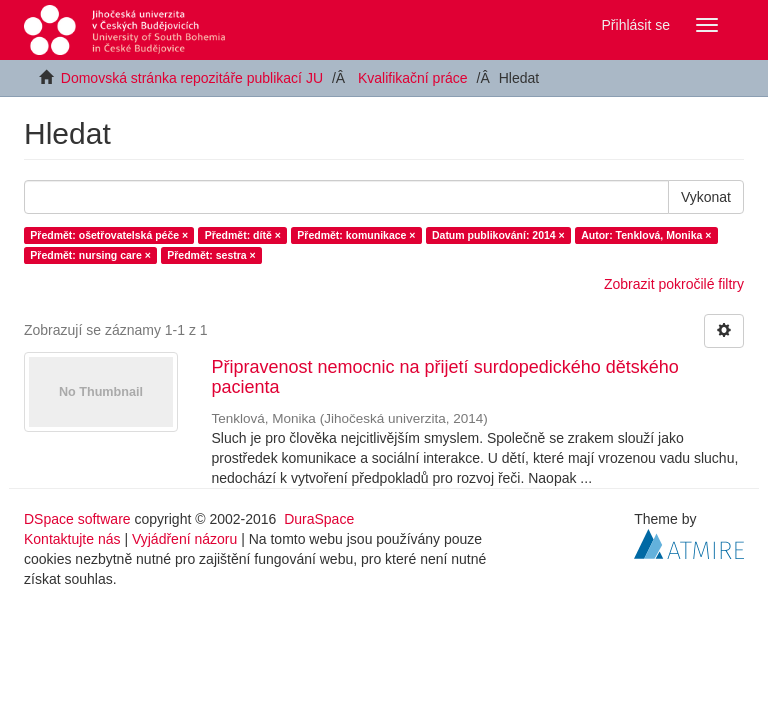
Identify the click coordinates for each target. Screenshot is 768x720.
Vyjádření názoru (184, 539)
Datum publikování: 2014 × (498, 235)
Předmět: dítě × (243, 235)
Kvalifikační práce (413, 78)
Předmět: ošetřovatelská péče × (109, 235)
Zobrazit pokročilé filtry (674, 284)
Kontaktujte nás (72, 539)
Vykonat (706, 197)
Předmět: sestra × (211, 255)
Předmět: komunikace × (356, 235)
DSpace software (77, 519)
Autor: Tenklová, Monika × (646, 235)
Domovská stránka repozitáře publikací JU (192, 78)
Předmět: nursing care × (90, 255)
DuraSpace (319, 519)
